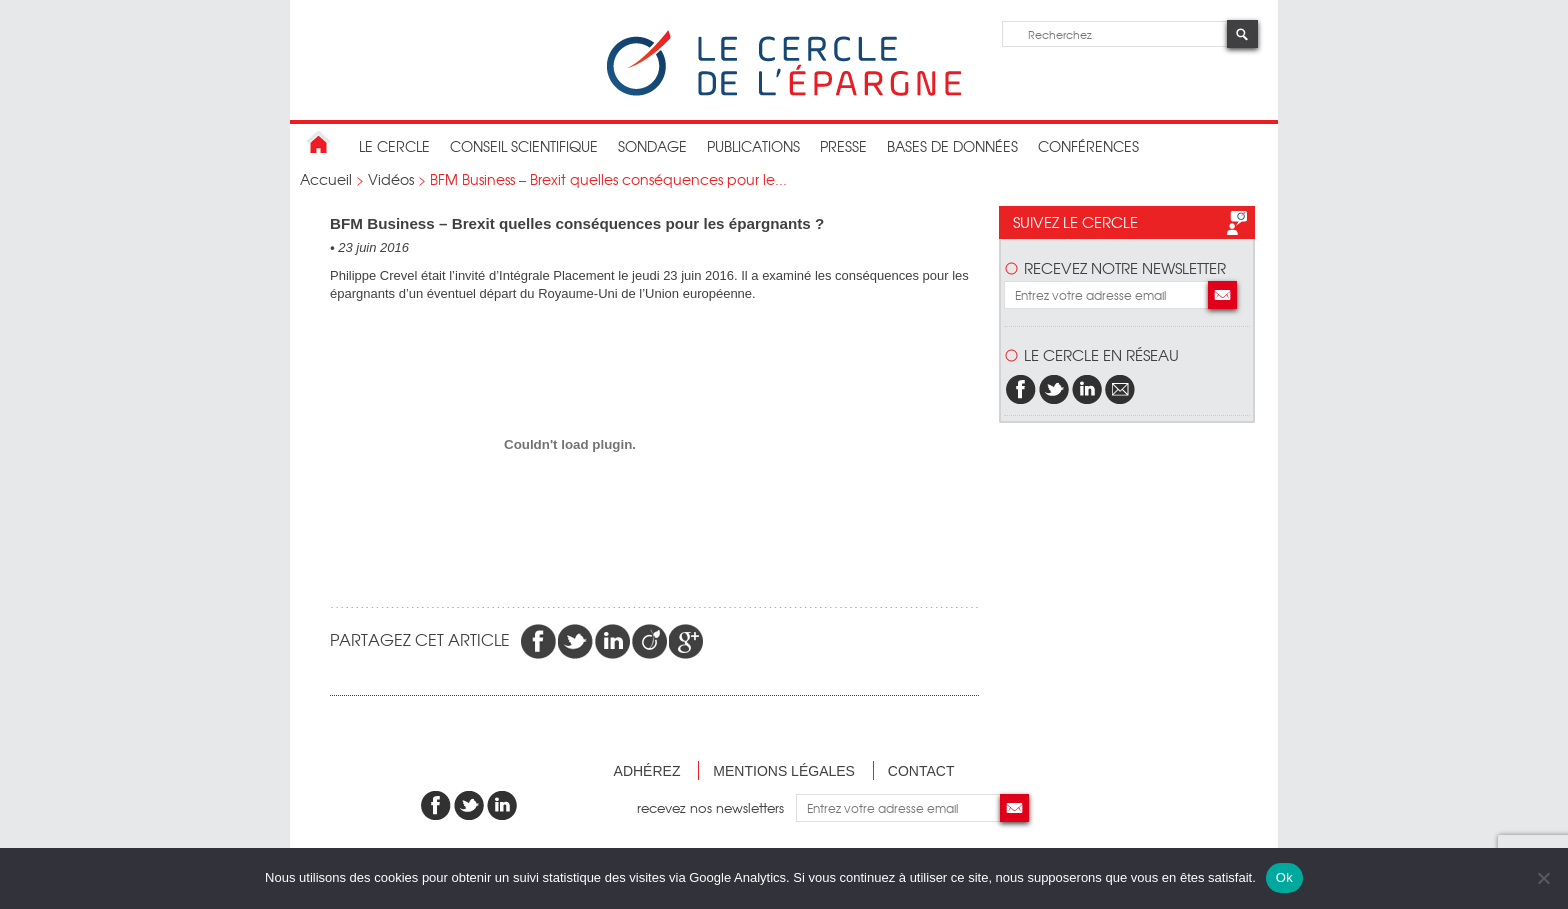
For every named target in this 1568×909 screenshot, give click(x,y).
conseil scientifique (524, 146)
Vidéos (391, 179)
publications (753, 146)
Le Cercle (394, 146)
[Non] (1543, 878)
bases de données (952, 146)
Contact (921, 771)
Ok (1284, 877)
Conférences (1088, 146)
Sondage (652, 146)
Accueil (326, 179)
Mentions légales (784, 771)
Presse (843, 146)
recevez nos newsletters (716, 807)
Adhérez (647, 771)
